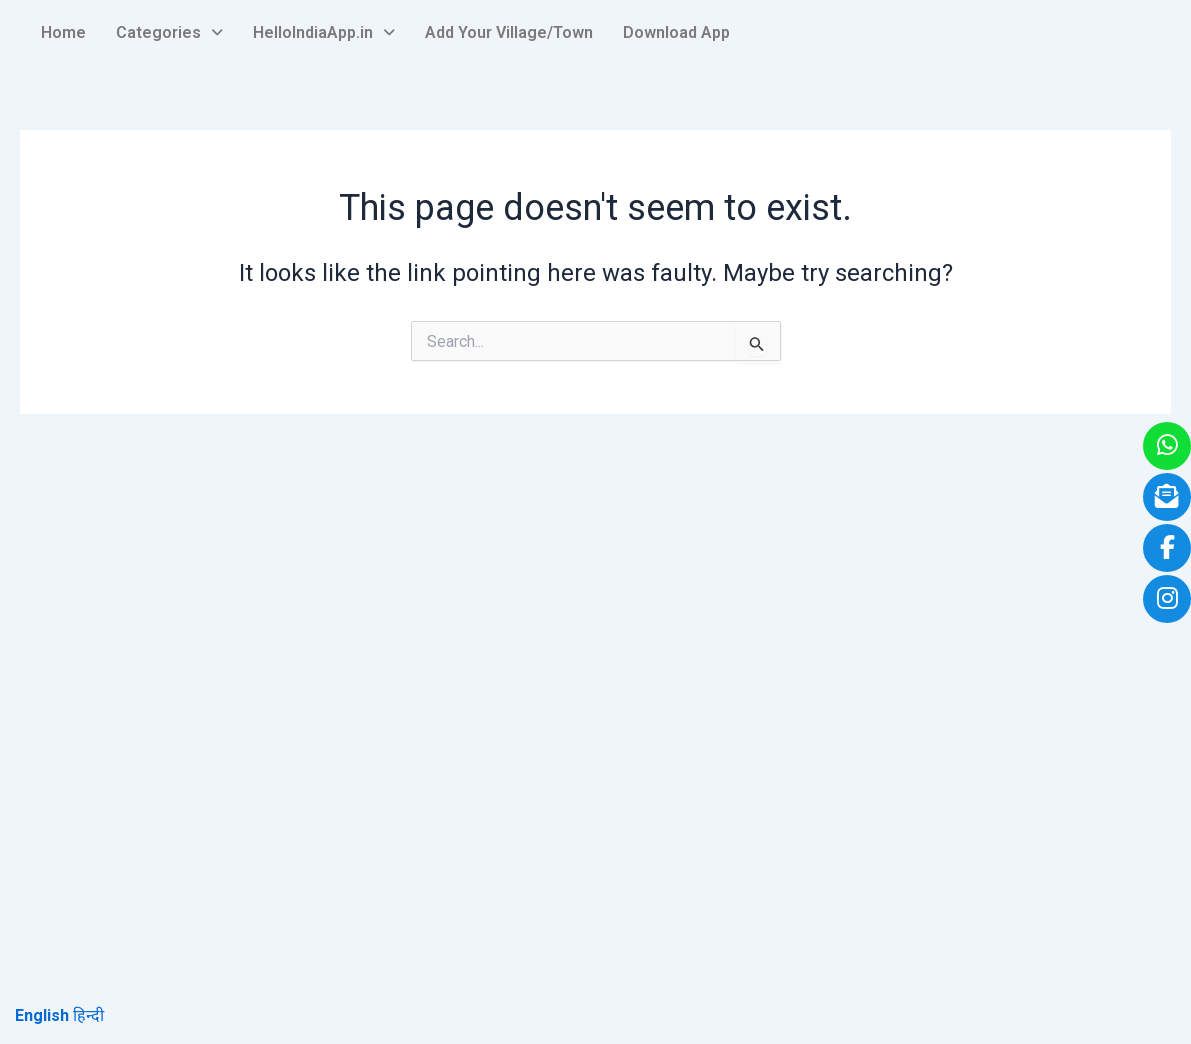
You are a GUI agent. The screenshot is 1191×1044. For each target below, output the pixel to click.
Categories (169, 32)
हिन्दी (88, 1015)
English (42, 1015)
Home (63, 32)
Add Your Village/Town (509, 32)
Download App (676, 32)
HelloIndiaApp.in (324, 32)
